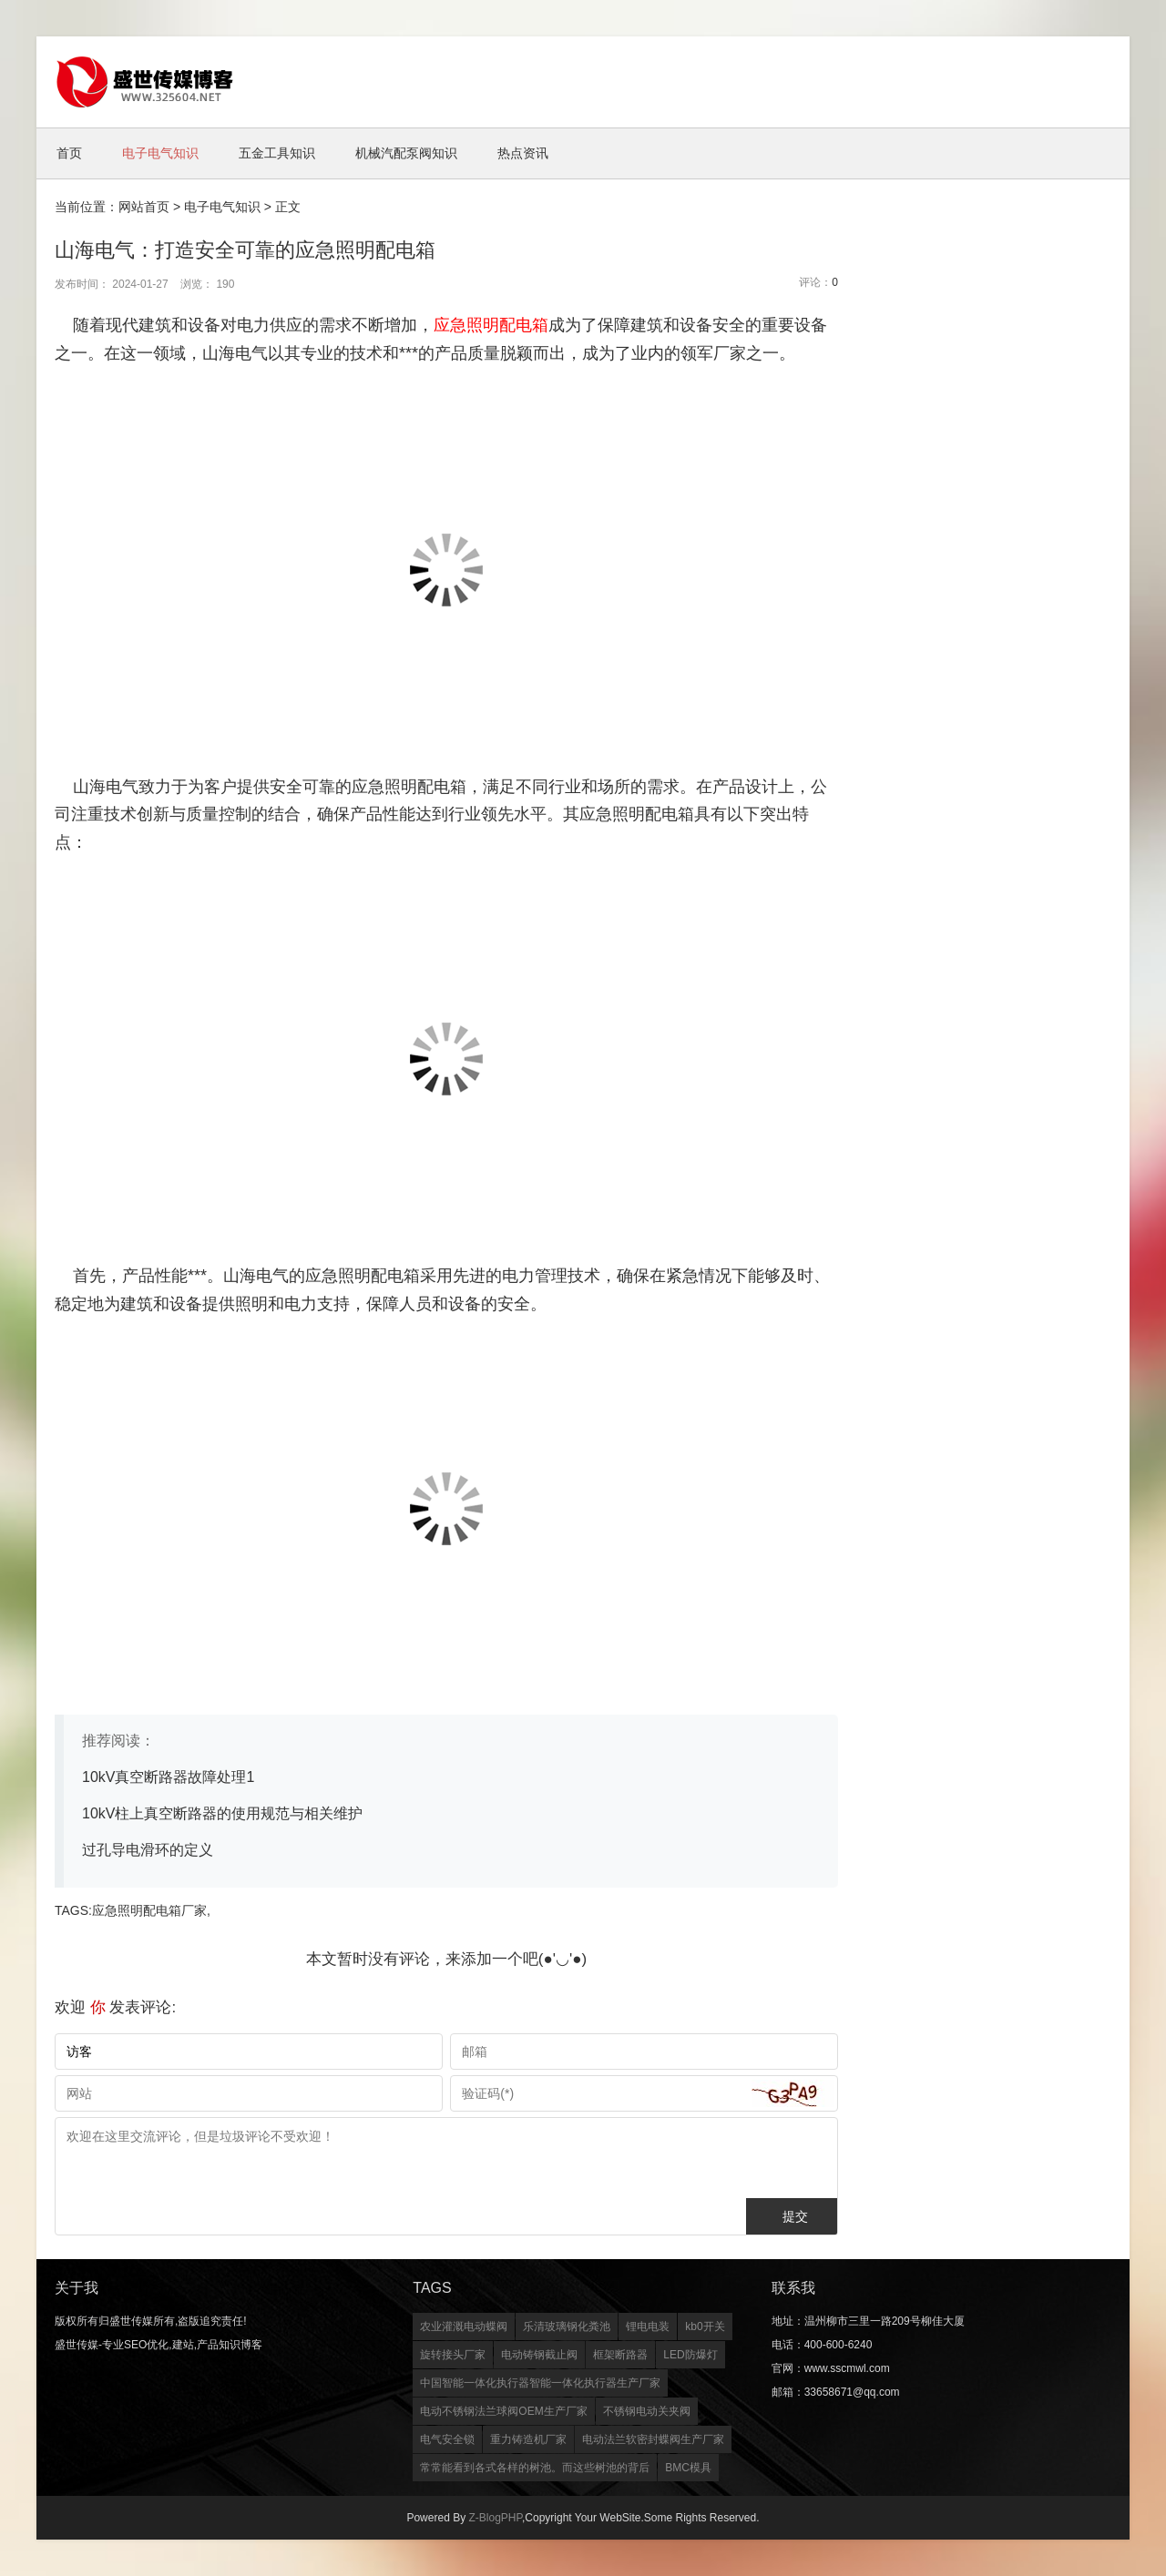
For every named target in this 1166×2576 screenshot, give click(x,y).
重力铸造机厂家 (528, 2439)
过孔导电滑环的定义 (147, 1850)
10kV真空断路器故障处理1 (168, 1777)
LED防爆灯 (690, 2354)
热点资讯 (522, 153)
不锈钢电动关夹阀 (646, 2411)
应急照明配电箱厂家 (149, 1910)
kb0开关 (704, 2326)
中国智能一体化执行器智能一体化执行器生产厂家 (540, 2383)
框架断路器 (620, 2354)
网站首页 (143, 206)
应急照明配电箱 (491, 325)
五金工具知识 (277, 153)
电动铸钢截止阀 (539, 2354)
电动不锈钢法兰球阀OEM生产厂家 (503, 2411)
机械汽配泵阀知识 (406, 153)
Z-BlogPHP (494, 2517)
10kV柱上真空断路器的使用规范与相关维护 (222, 1813)
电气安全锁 (447, 2439)
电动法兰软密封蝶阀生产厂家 (653, 2439)
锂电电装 (648, 2326)
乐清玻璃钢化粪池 (566, 2326)
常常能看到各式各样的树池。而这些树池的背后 (534, 2467)
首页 (69, 153)
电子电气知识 (160, 153)
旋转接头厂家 (453, 2354)
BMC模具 (688, 2467)
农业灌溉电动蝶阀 (463, 2326)
